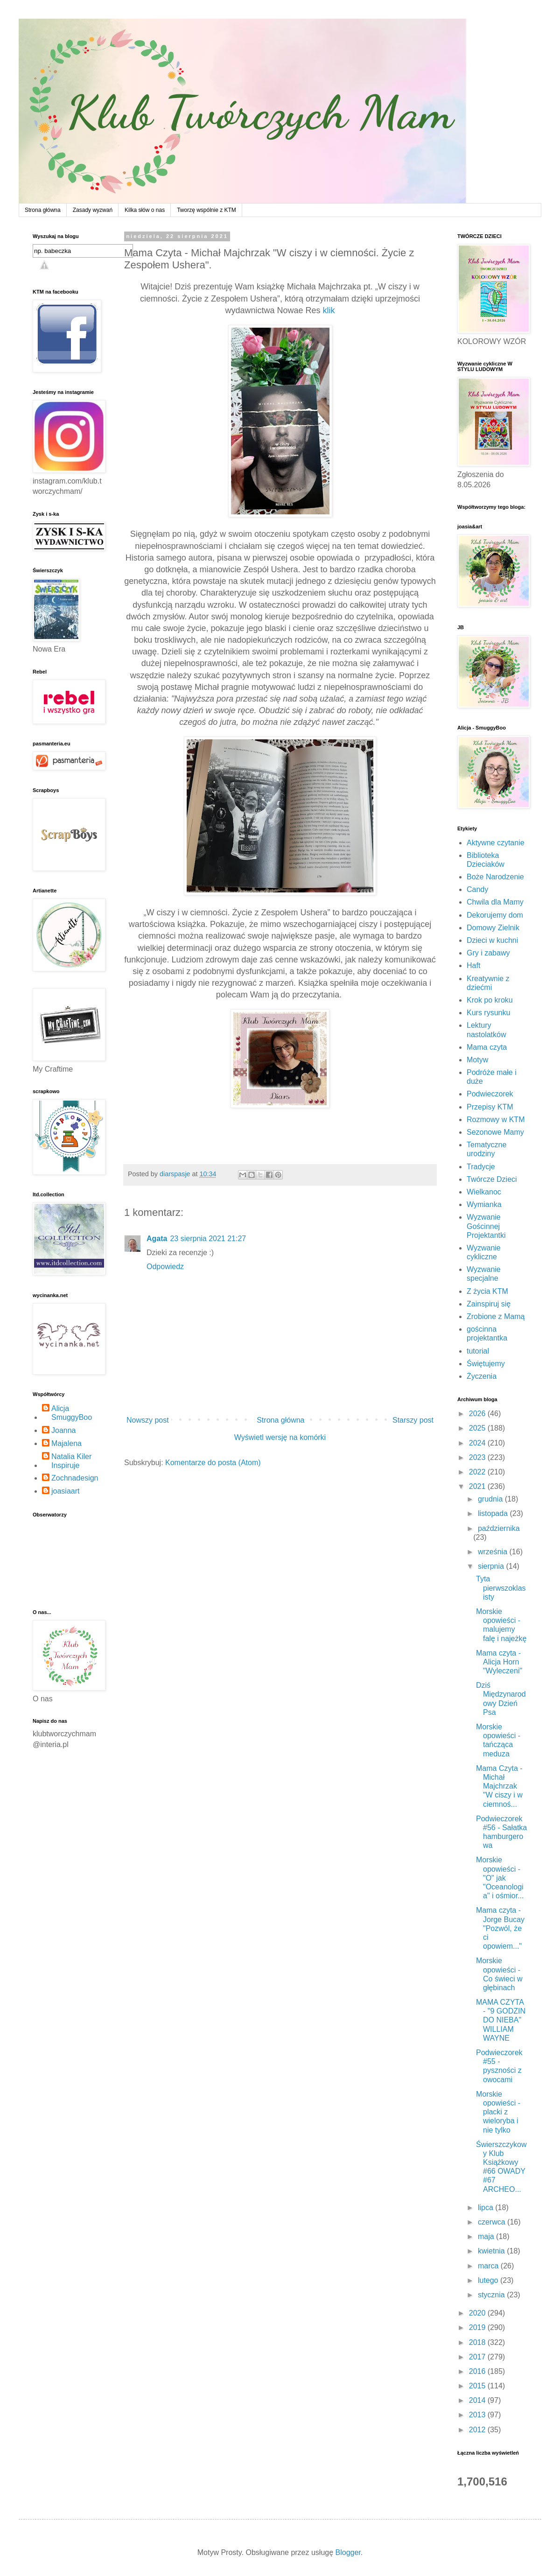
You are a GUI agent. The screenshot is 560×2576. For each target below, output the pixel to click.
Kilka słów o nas (145, 210)
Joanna (63, 1430)
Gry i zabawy (488, 953)
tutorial (478, 1351)
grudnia (491, 1499)
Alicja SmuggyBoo (71, 1412)
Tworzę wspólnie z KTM (206, 210)
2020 (478, 2313)
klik (329, 310)
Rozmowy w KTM (496, 1119)
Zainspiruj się (489, 1304)
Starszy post (413, 1420)
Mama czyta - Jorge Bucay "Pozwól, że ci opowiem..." (500, 1928)
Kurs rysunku (488, 1013)
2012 (478, 2430)
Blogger (348, 2552)
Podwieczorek (490, 1094)
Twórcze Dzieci (492, 1179)
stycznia (492, 2295)
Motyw (477, 1060)
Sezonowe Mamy (495, 1132)
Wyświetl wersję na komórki (280, 1437)
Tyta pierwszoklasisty (501, 1587)
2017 (478, 2357)
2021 (478, 1486)
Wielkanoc (484, 1192)
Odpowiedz (165, 1266)
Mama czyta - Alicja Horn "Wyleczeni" (499, 1662)
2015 (478, 2386)
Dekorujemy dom (495, 915)
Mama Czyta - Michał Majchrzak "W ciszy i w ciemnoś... (499, 1786)
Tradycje (481, 1167)
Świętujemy (486, 1364)
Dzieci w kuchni (492, 940)
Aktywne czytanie (496, 843)
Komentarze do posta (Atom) (213, 1463)
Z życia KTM (487, 1291)
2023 (478, 1457)
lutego (489, 2280)
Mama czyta (487, 1047)
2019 (478, 2327)
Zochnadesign (74, 1478)
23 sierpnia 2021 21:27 (208, 1238)
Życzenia (482, 1376)
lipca (486, 2207)
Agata (157, 1238)
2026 (478, 1414)
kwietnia (492, 2251)
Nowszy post (147, 1420)
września (494, 1552)
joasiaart (65, 1491)
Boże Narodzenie (495, 877)
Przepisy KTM (490, 1107)
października (499, 1528)
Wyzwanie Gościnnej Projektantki (486, 1226)
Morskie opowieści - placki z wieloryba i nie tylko (498, 2112)
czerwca (492, 2222)
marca (489, 2266)
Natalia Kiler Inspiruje (71, 1461)
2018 (478, 2342)
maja (487, 2236)
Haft (473, 965)
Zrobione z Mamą (496, 1316)
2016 (478, 2371)
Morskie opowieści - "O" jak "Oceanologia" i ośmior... (500, 1878)
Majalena (66, 1443)
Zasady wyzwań (92, 210)
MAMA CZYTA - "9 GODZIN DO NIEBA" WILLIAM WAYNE (500, 2020)
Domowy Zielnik (493, 928)
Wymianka (484, 1204)
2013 (478, 2415)
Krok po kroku (490, 1000)
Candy (477, 889)
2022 (478, 1472)
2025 (478, 1428)
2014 (478, 2400)
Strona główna (43, 210)
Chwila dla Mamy (495, 902)
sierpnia (492, 1566)
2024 (478, 1443)
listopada (494, 1513)
